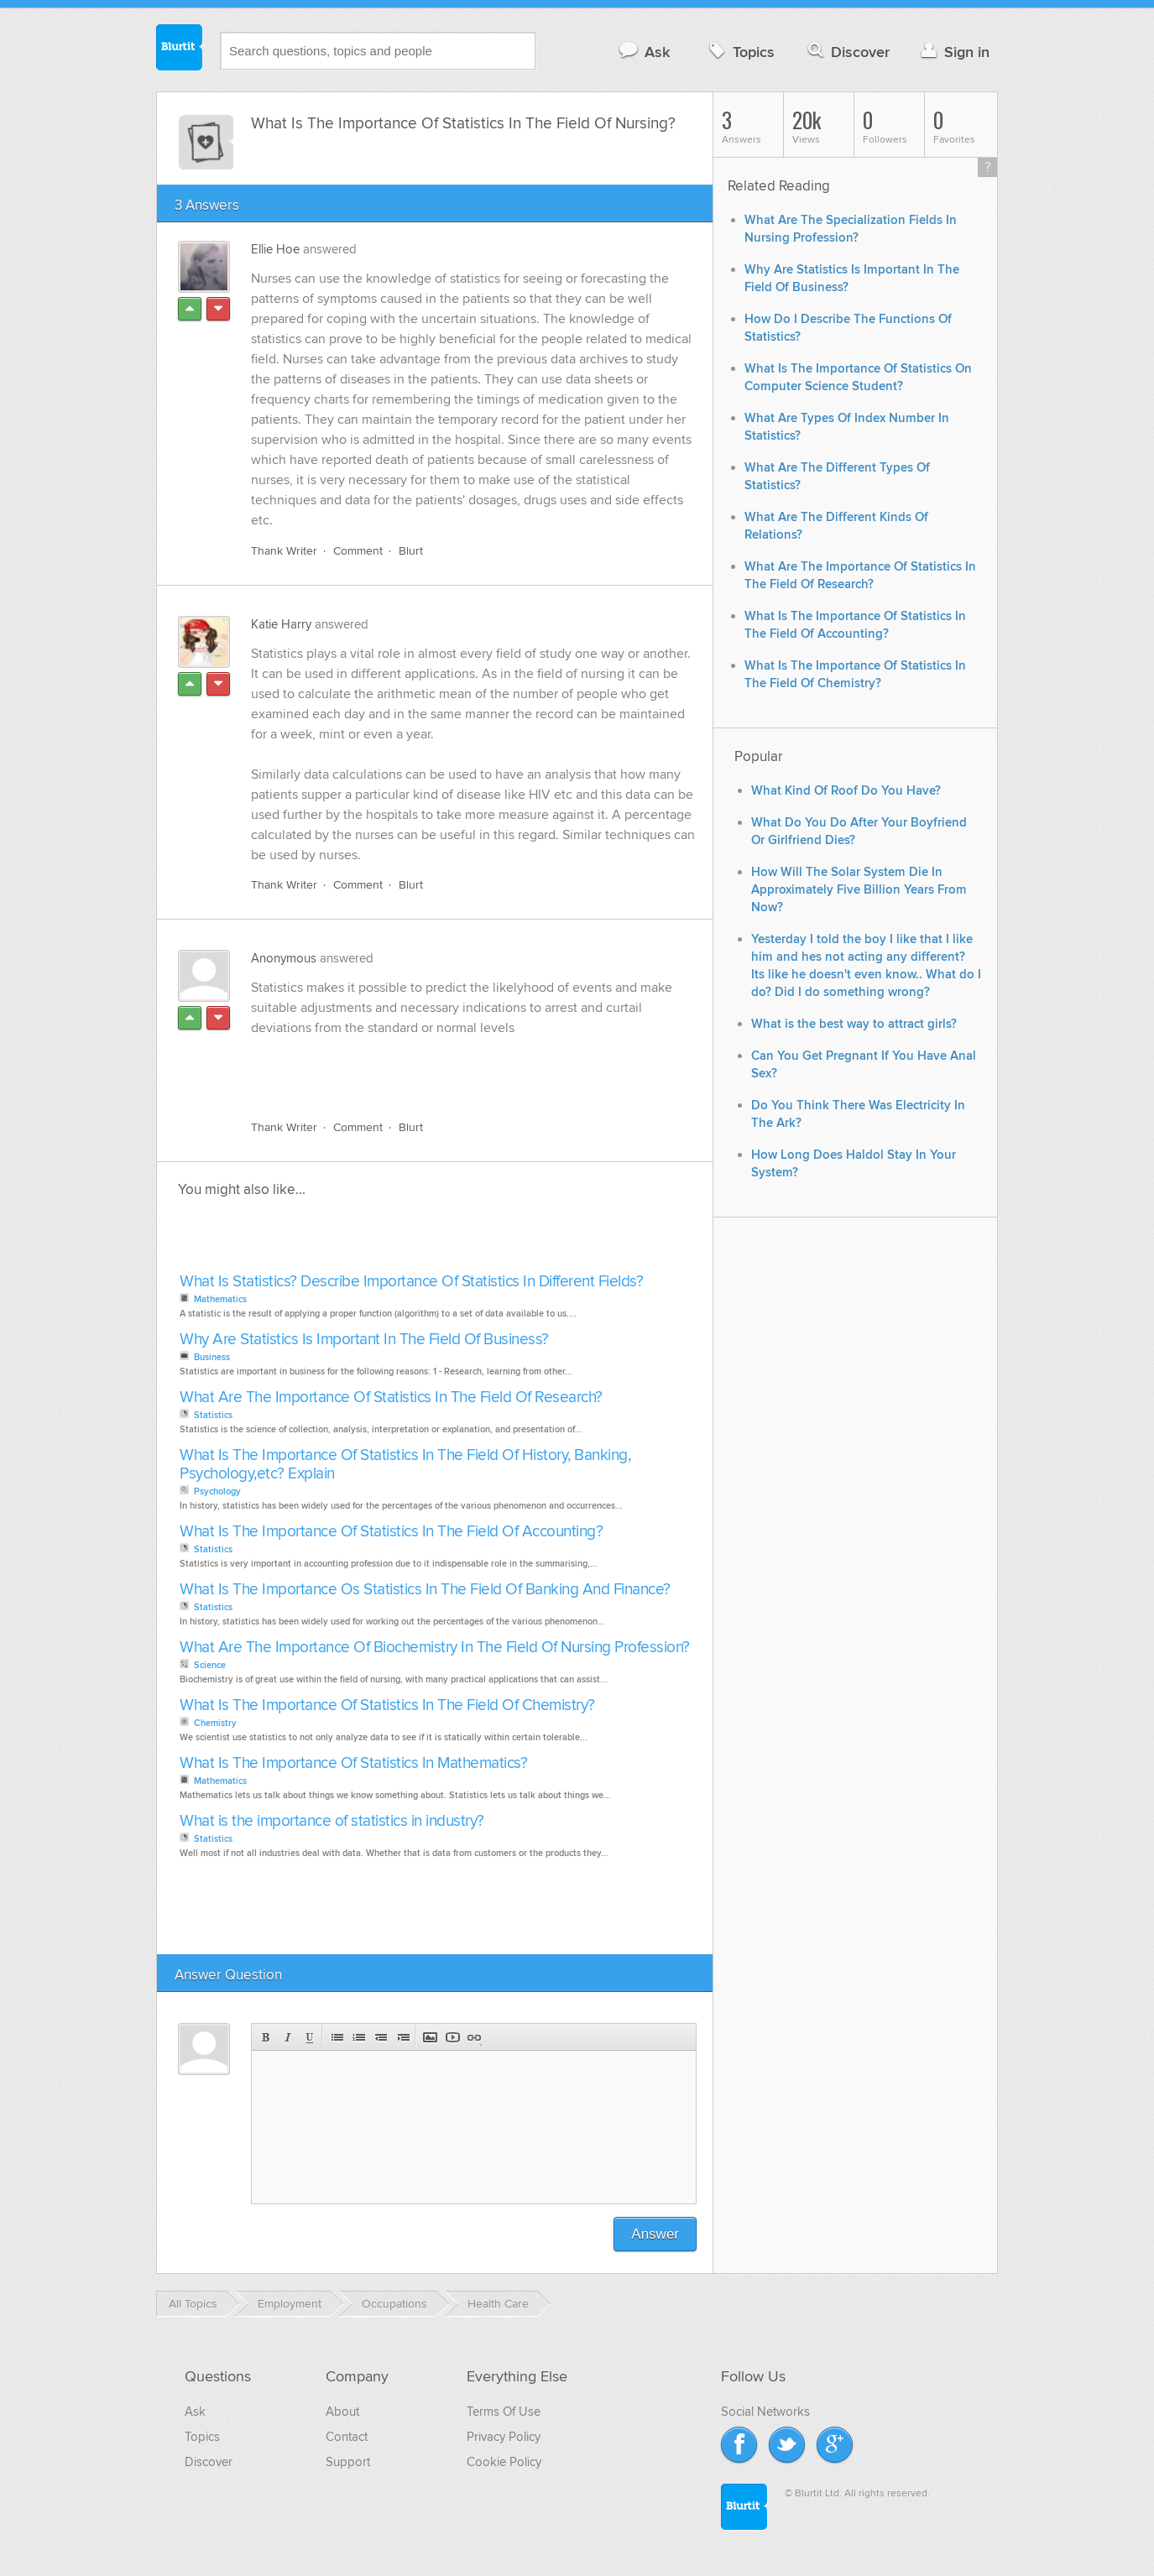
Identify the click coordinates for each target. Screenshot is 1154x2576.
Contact (347, 2436)
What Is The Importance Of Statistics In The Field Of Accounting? (391, 1531)
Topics (740, 51)
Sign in (953, 51)
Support (348, 2461)
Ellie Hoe (275, 249)
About (342, 2411)
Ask (643, 51)
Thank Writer (284, 551)
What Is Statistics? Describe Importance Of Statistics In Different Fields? (411, 1281)
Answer (655, 2234)
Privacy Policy (503, 2436)
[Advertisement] (444, 1068)
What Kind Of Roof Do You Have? (846, 791)
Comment (358, 551)
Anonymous (283, 958)
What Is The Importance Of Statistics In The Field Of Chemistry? (387, 1705)
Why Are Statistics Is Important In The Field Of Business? (364, 1339)
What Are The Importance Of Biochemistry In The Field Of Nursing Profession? (435, 1647)
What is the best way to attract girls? (854, 1024)
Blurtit (179, 49)
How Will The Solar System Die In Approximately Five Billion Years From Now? (859, 889)
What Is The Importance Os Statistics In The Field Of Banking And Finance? (425, 1589)
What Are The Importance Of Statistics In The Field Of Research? (391, 1397)
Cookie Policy (504, 2461)
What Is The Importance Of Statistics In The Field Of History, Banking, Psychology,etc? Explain (405, 1465)
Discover (847, 51)
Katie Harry (281, 624)
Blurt (411, 551)
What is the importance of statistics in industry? (332, 1821)
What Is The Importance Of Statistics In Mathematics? (353, 1763)
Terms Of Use (503, 2411)
